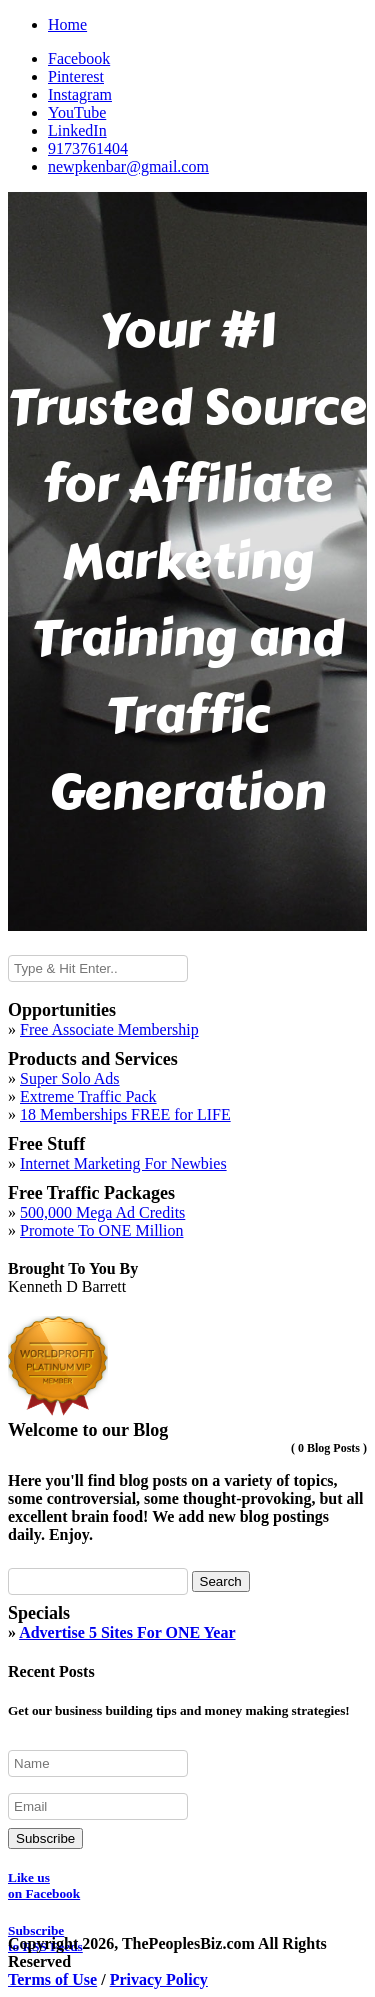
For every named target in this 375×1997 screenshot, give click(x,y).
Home (67, 24)
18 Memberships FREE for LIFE (125, 1114)
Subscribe (45, 1838)
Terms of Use (52, 1979)
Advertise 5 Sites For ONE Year (127, 1632)
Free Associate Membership (109, 1029)
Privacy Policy (159, 1979)
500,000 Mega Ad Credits (102, 1212)
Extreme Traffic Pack (88, 1096)
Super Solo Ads (70, 1078)
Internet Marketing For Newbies (123, 1163)
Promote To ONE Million (101, 1230)
